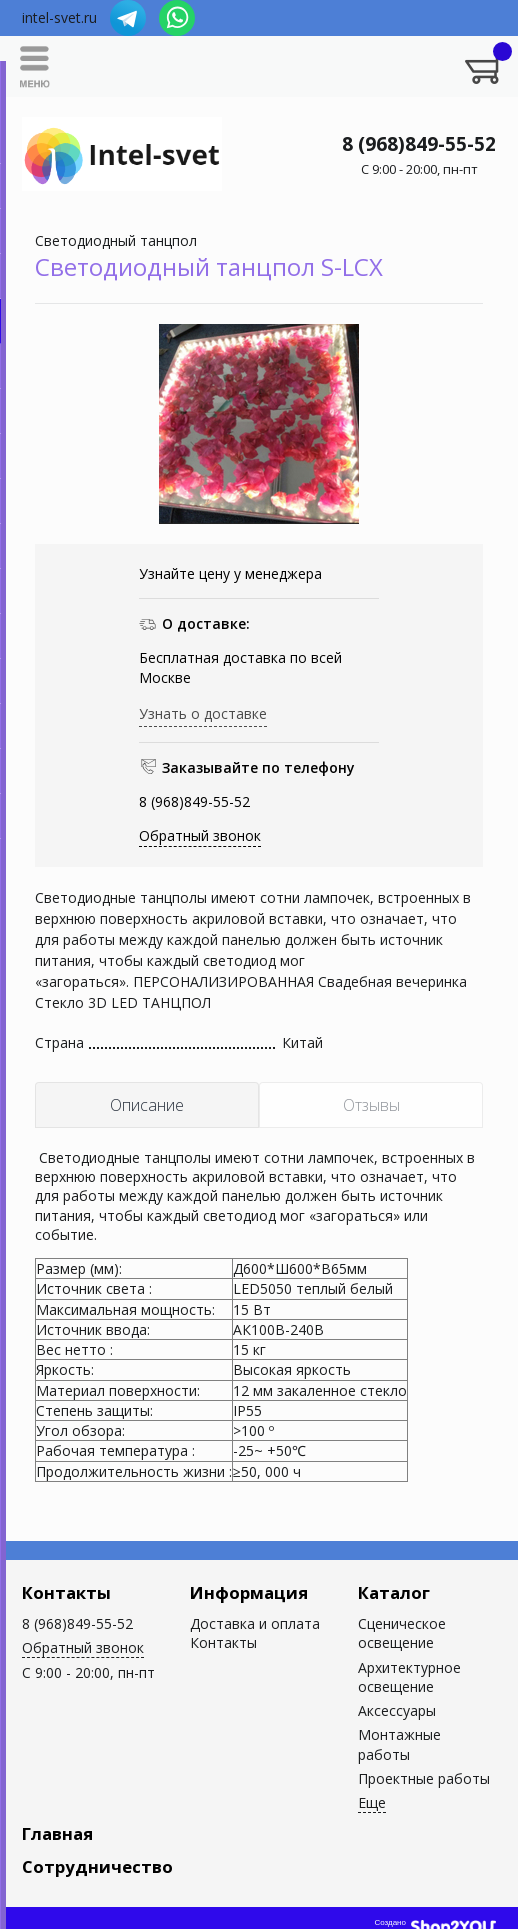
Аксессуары (397, 1710)
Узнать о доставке (203, 713)
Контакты (66, 1592)
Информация (249, 1592)
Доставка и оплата (255, 1623)
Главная (57, 1833)
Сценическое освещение (402, 1633)
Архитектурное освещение (409, 1677)
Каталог (394, 1592)
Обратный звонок (200, 835)
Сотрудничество (97, 1866)
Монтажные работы (399, 1744)
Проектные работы (424, 1778)
